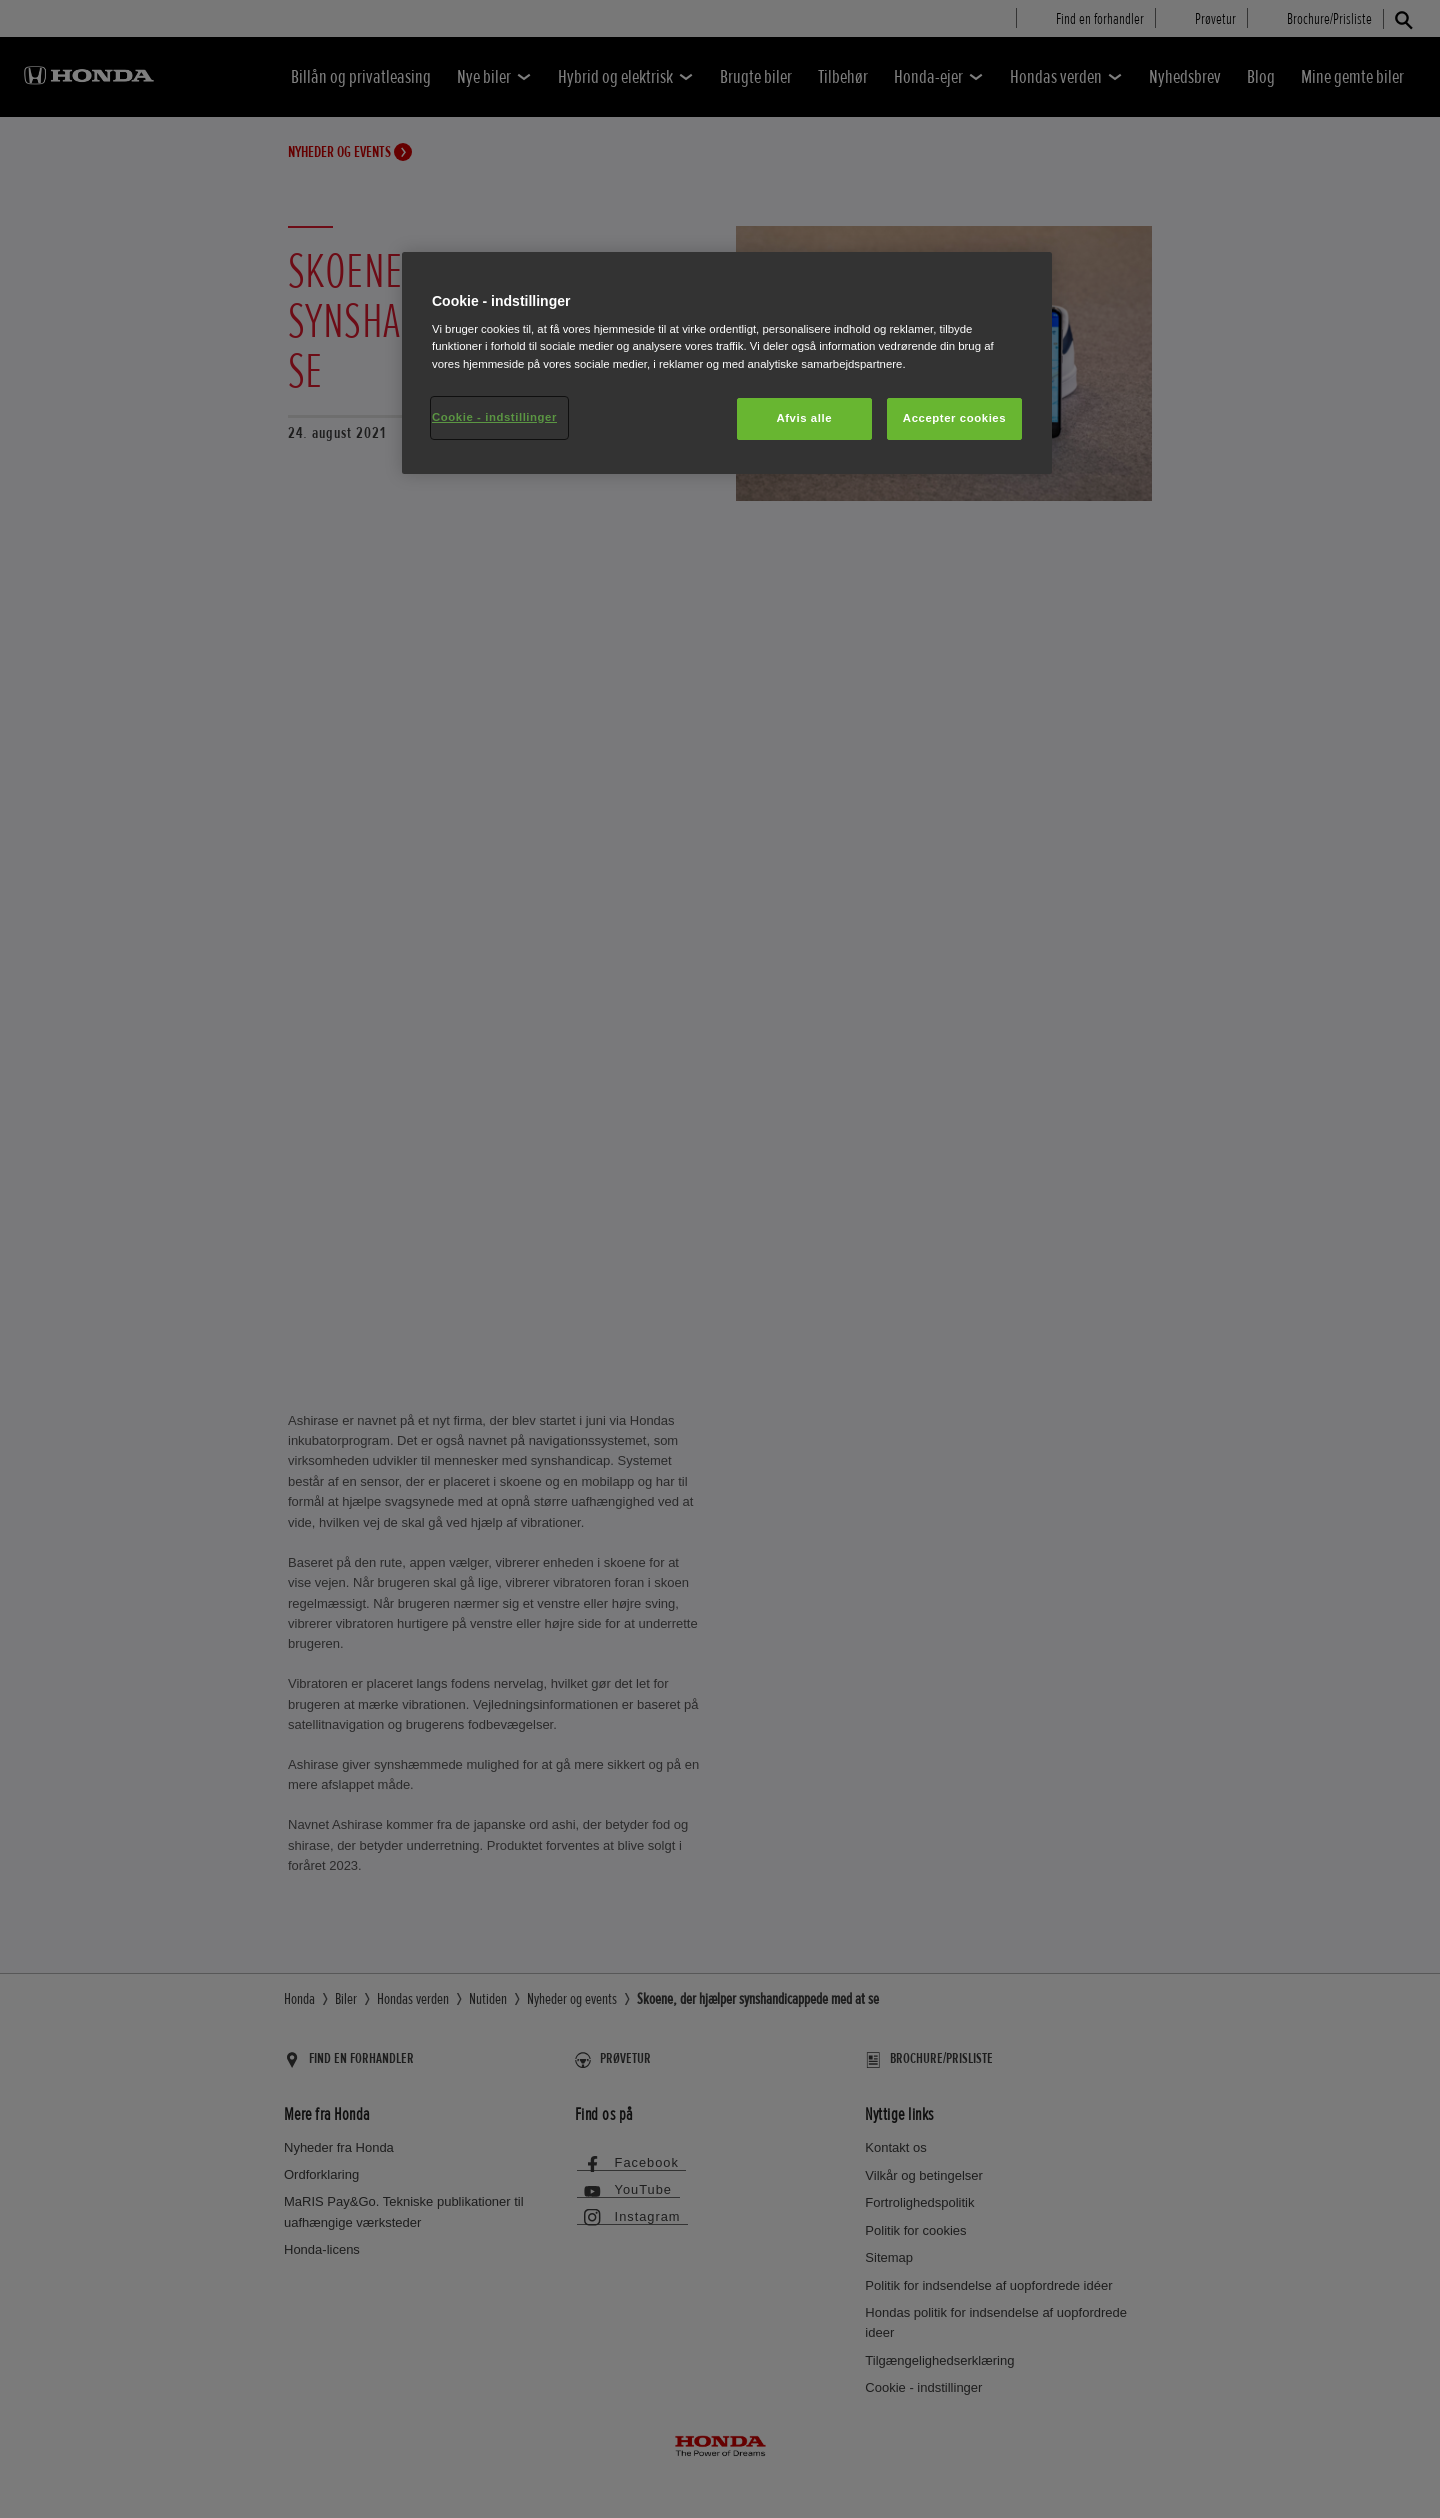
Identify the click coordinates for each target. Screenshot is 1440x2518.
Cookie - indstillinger (494, 417)
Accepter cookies (954, 418)
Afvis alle (804, 418)
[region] (727, 363)
